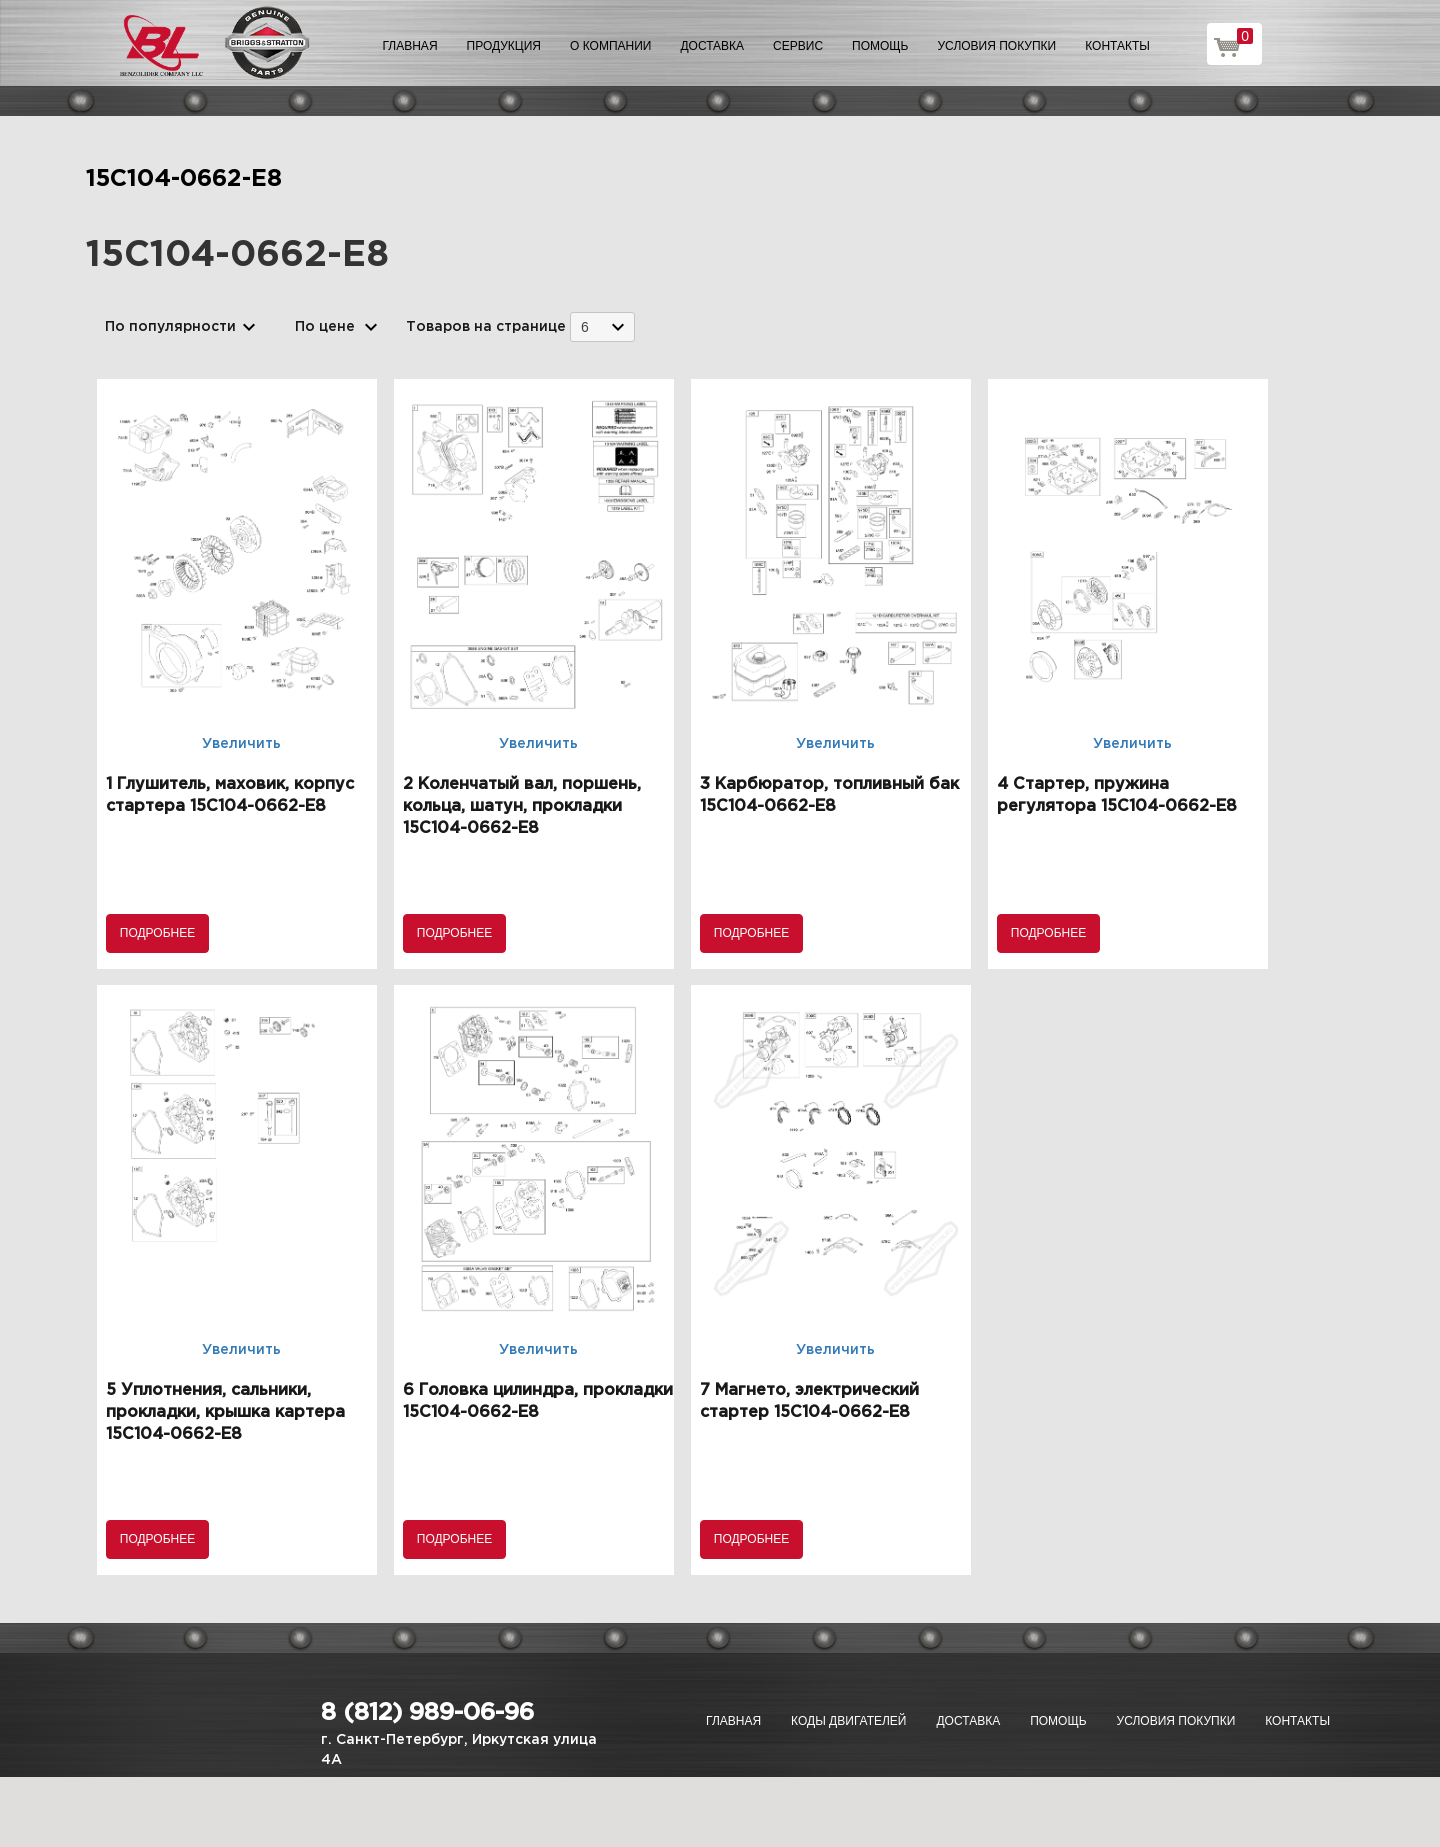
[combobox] (602, 326)
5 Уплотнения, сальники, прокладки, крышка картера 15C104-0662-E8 (225, 1412)
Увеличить (241, 744)
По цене (325, 327)
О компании (610, 46)
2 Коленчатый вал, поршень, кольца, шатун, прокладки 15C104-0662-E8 (522, 806)
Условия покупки (997, 46)
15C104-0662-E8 (184, 179)
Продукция (504, 46)
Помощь (880, 46)
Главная (410, 46)
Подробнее (157, 933)
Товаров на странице (486, 327)
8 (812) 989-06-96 (427, 1713)
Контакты (1117, 46)
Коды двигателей (848, 1721)
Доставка (712, 46)
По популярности (170, 327)
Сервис (798, 46)
